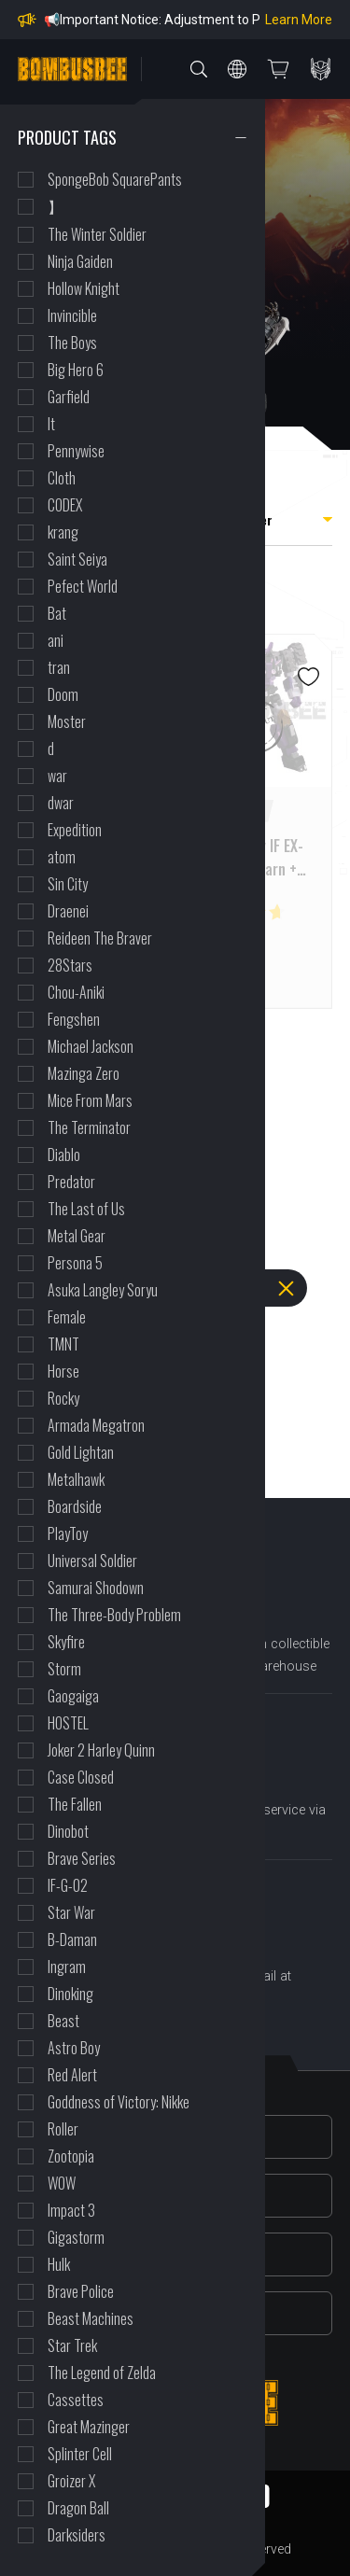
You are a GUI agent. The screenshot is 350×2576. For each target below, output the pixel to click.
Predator (71, 1181)
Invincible (72, 315)
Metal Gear (76, 1236)
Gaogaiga (73, 1696)
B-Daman (72, 1939)
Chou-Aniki (76, 992)
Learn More (298, 19)
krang (63, 532)
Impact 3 (71, 2210)
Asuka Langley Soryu (103, 1290)
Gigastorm (76, 2237)
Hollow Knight (83, 288)
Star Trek (72, 2345)
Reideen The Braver (100, 938)
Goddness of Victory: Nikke (118, 2102)
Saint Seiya (77, 559)
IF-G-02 (68, 1885)
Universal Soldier (92, 1560)
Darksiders (76, 2535)
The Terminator (89, 1127)
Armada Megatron (96, 1425)
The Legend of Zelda (102, 2372)
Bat (57, 613)
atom (62, 857)
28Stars (70, 965)
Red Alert (72, 2075)
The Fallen (75, 1804)
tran (59, 667)
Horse (63, 1371)
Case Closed (81, 1777)
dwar (61, 802)
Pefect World (83, 586)
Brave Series (82, 1858)
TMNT (63, 1344)
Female (67, 1317)
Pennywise (76, 451)
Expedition (75, 830)
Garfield (69, 396)
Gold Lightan (81, 1452)
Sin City (68, 884)
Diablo (64, 1154)
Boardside (75, 1506)
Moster (67, 721)
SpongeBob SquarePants (115, 179)
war (57, 775)
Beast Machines (90, 2318)
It (51, 424)
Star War (71, 1912)
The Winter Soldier (97, 234)
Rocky (63, 1398)
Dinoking (70, 1993)
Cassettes (76, 2399)
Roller (63, 2129)
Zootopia (71, 2156)
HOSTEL (68, 1723)
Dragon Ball (78, 2508)
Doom (63, 694)
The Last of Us (86, 1208)
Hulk (59, 2264)
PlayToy (68, 1533)
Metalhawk (76, 1479)
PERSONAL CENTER (321, 69)
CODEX (65, 505)
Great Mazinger (89, 2426)
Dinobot (68, 1831)
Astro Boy (74, 2048)
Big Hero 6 (76, 369)
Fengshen (74, 1019)
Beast (63, 2020)
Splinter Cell (80, 2454)
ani (55, 640)
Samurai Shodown (96, 1587)
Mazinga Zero (83, 1073)
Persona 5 (75, 1263)
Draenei (68, 911)
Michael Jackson (90, 1046)
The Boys (72, 342)
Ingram (67, 1966)
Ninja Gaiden (80, 261)
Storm (64, 1669)
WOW (62, 2183)
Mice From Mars (90, 1100)
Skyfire (66, 1642)
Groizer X (71, 2481)
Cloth (62, 478)
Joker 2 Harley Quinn (101, 1750)
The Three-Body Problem (114, 1614)
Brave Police (81, 2291)
